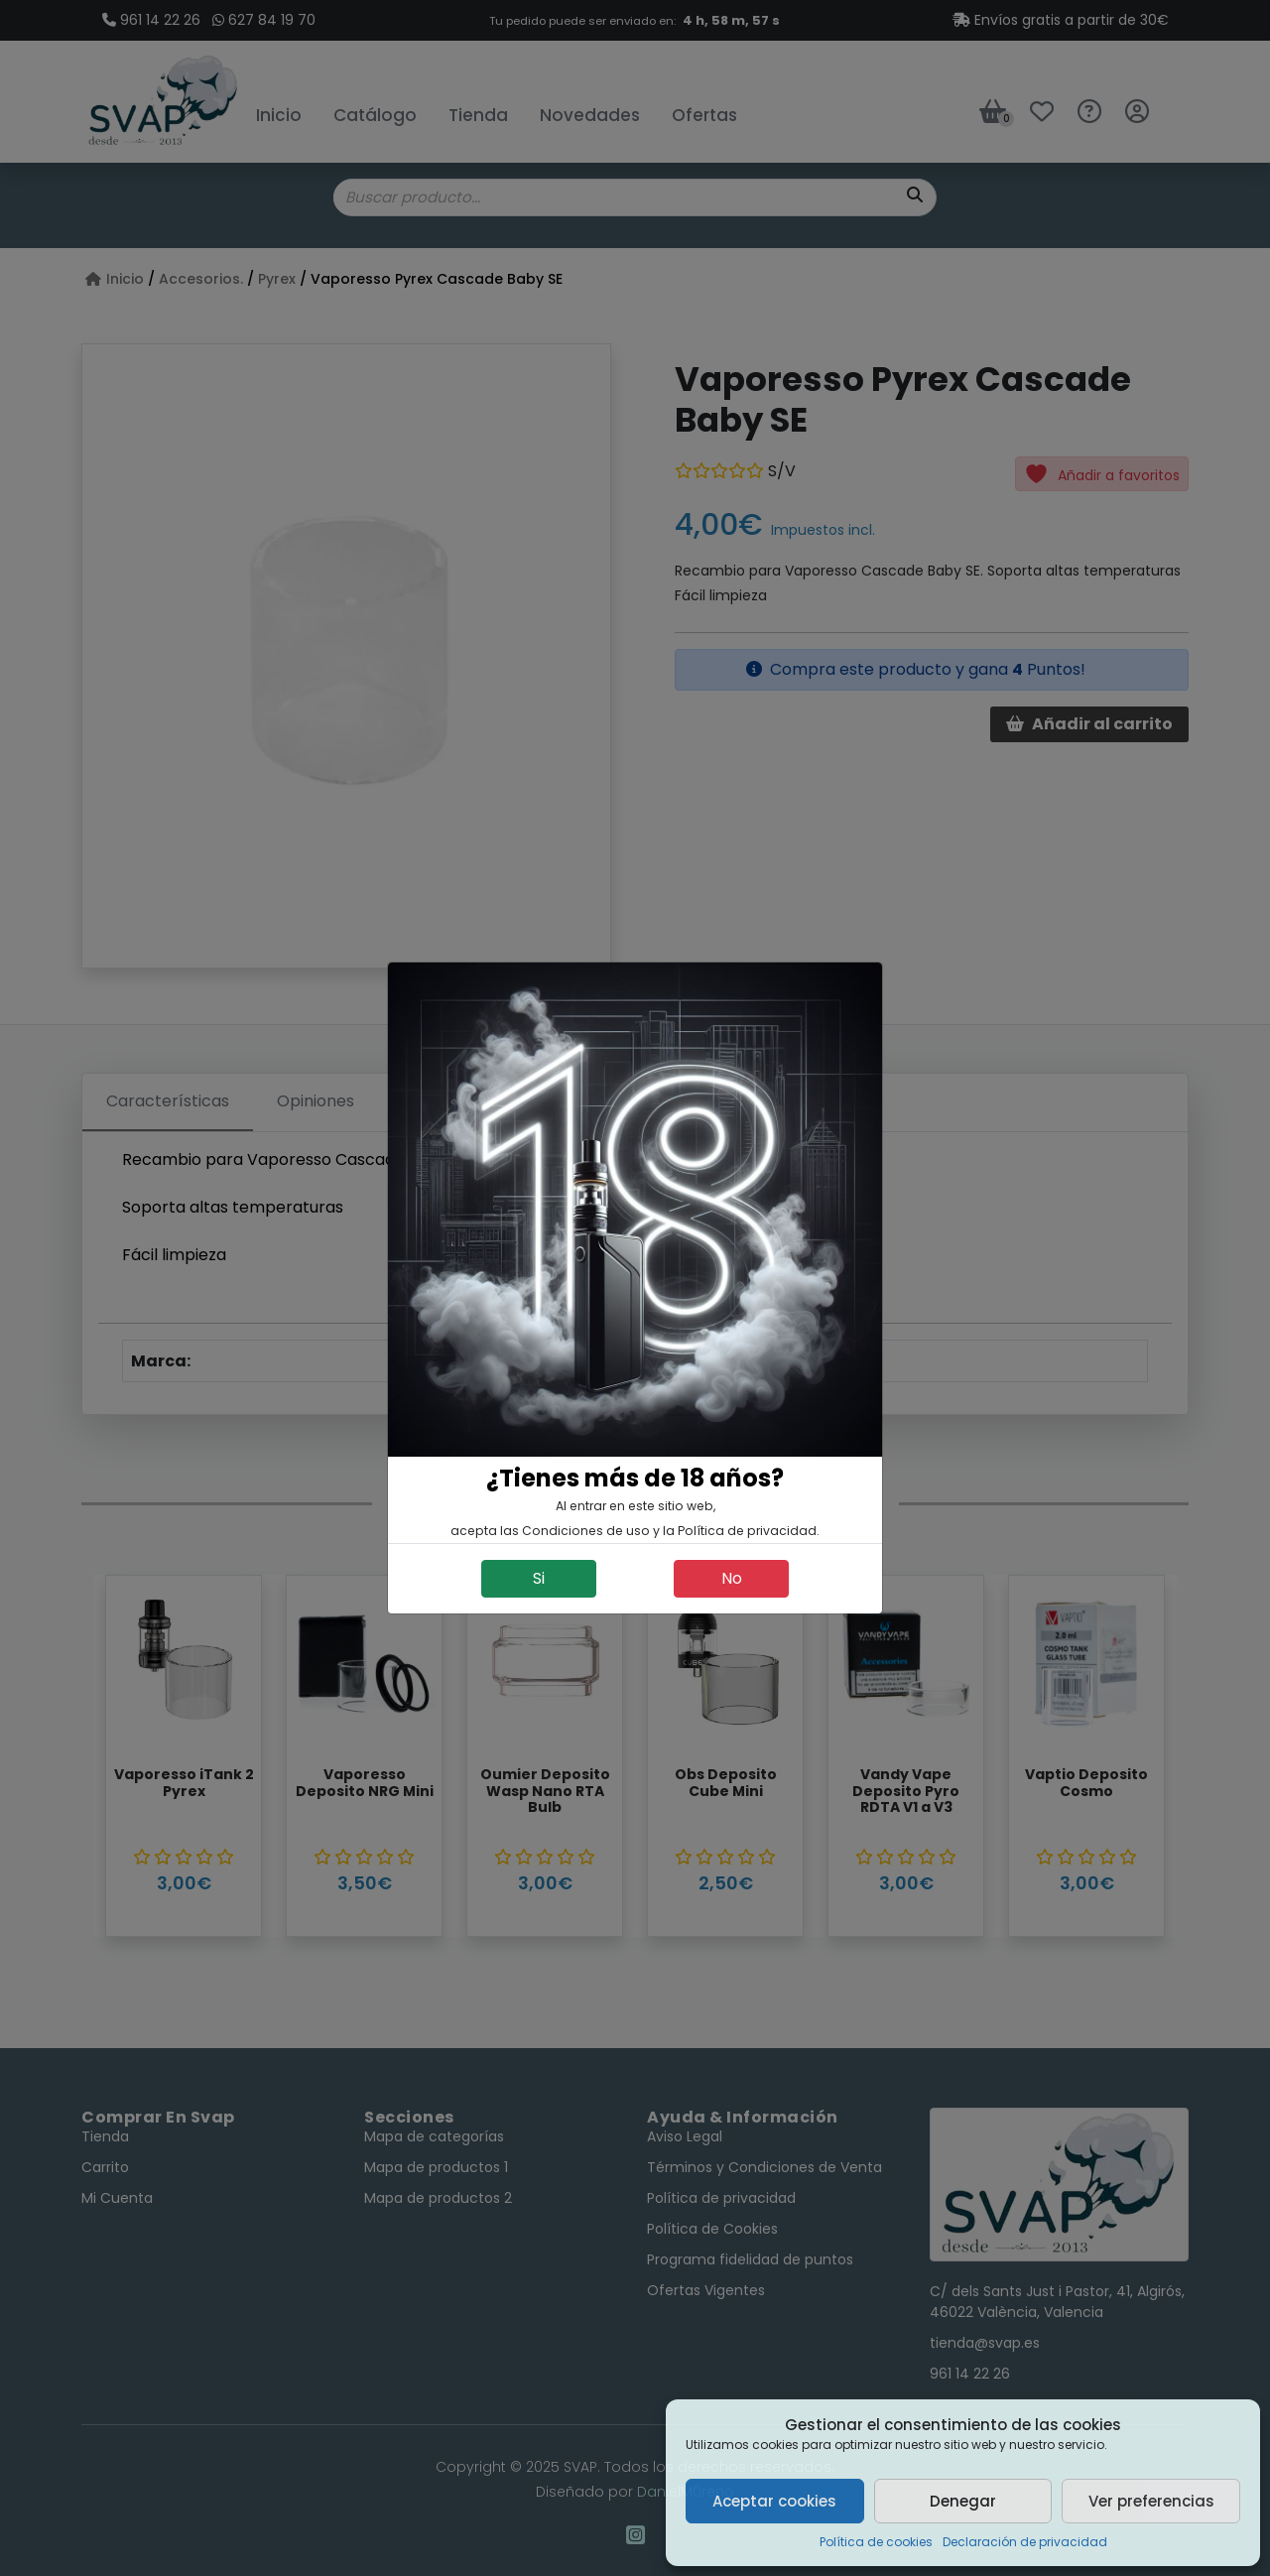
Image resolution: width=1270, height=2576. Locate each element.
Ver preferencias (1151, 2501)
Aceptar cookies (774, 2501)
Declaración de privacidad (1025, 2541)
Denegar (963, 2501)
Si (539, 1578)
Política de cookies (876, 2541)
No (731, 1578)
